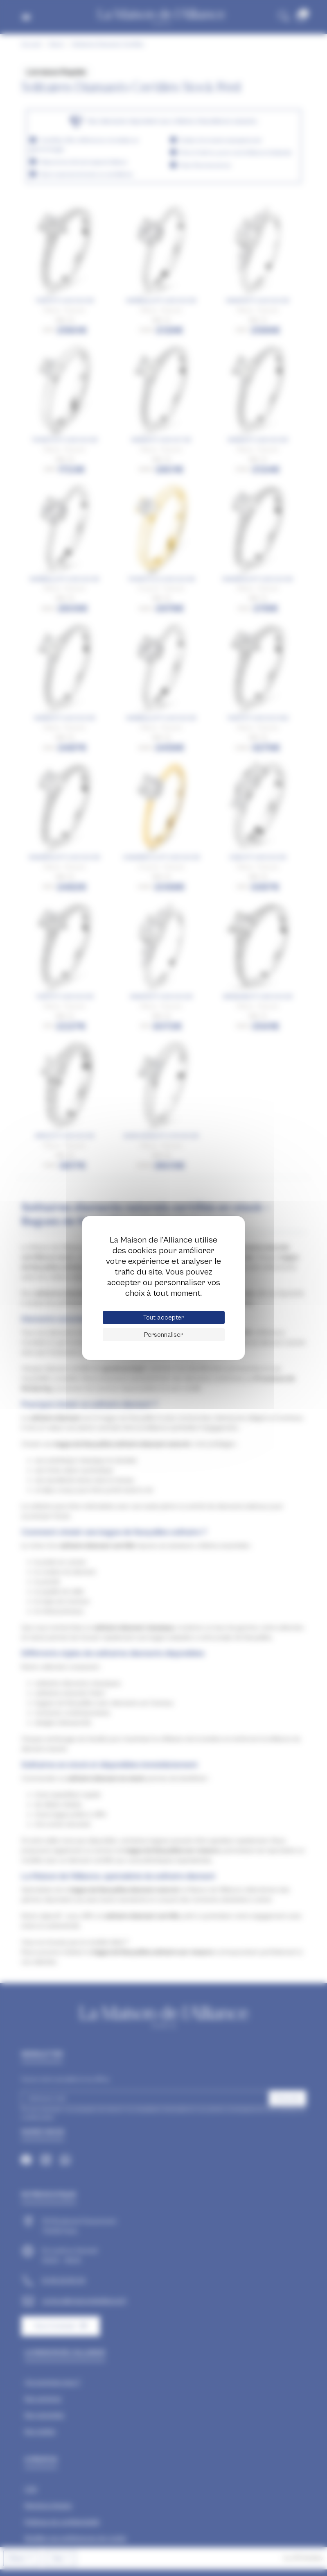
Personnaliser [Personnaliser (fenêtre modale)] (163, 1334)
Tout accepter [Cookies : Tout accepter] (163, 1317)
